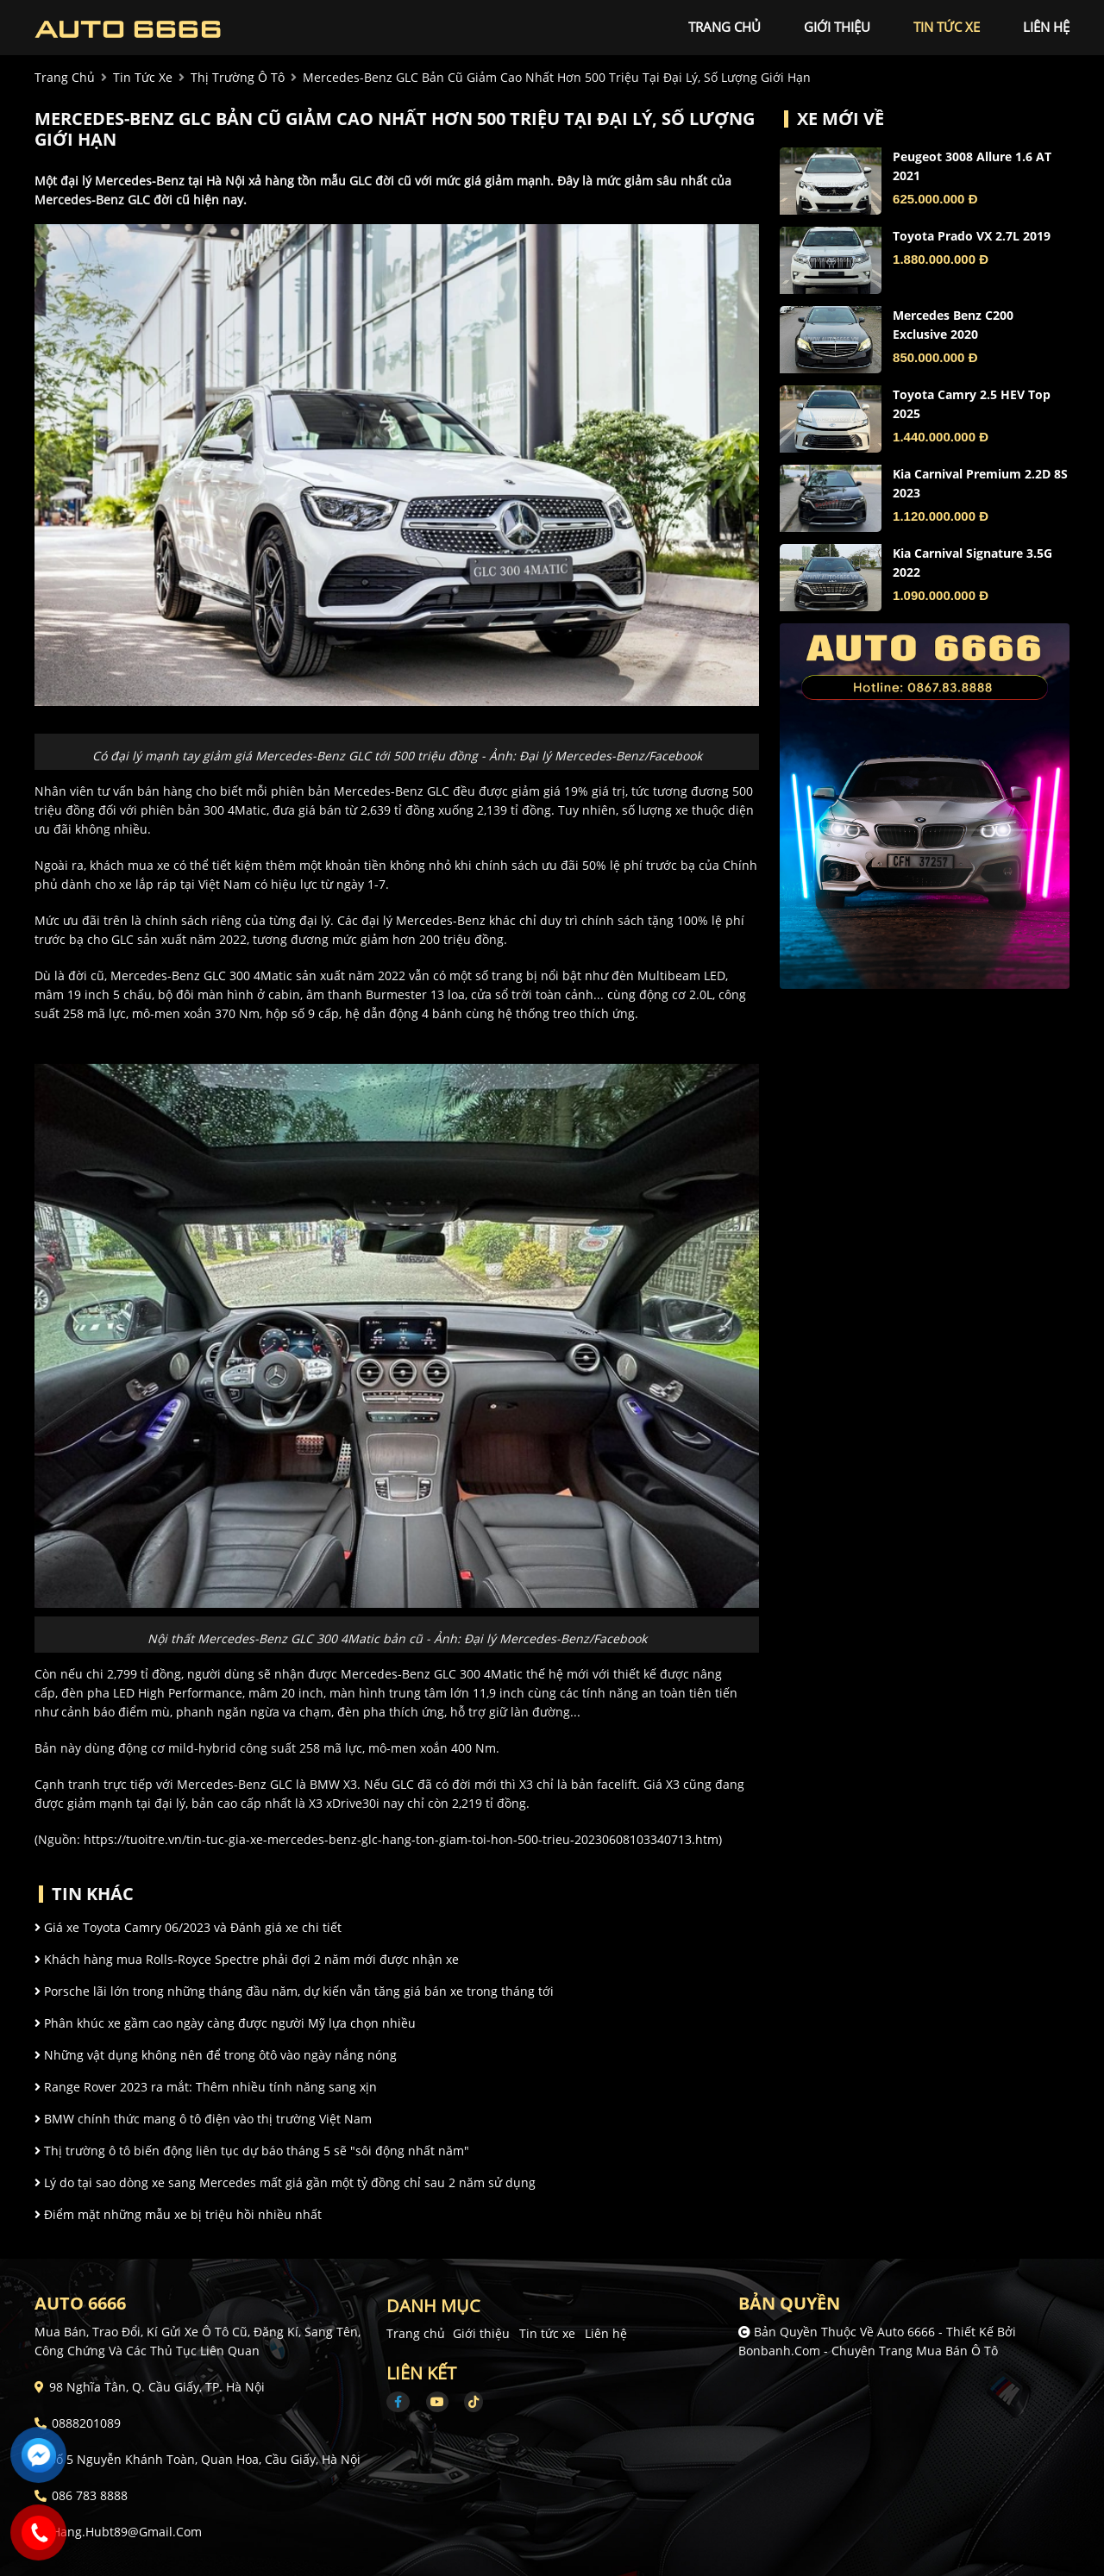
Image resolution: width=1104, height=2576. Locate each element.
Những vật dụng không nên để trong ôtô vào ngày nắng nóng (215, 2055)
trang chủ (724, 26)
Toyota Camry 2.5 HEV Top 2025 (972, 404)
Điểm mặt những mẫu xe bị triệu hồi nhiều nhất (178, 2214)
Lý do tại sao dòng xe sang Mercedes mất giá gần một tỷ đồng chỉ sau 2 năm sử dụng (285, 2182)
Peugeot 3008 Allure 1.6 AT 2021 (972, 166)
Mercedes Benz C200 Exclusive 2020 (953, 324)
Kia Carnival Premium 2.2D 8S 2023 (980, 483)
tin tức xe (946, 26)
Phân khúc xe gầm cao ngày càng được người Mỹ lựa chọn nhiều (225, 2023)
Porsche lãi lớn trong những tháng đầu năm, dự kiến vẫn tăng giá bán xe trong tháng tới (294, 1991)
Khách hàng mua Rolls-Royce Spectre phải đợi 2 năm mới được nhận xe (246, 1959)
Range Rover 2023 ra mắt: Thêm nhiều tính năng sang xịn (205, 2087)
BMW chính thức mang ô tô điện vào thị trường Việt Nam (203, 2118)
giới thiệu (837, 26)
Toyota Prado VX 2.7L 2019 (972, 236)
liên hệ (1046, 26)
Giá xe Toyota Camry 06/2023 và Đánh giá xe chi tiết (188, 1927)
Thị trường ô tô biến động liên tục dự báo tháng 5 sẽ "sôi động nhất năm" (251, 2150)
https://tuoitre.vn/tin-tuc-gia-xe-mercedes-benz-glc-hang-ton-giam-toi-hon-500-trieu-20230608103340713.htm (401, 1839)
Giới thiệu (481, 2333)
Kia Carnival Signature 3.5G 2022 (972, 562)
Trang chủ (415, 2333)
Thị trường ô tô (238, 77)
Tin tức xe (547, 2333)
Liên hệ (606, 2333)
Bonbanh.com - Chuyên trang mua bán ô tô (868, 2350)
